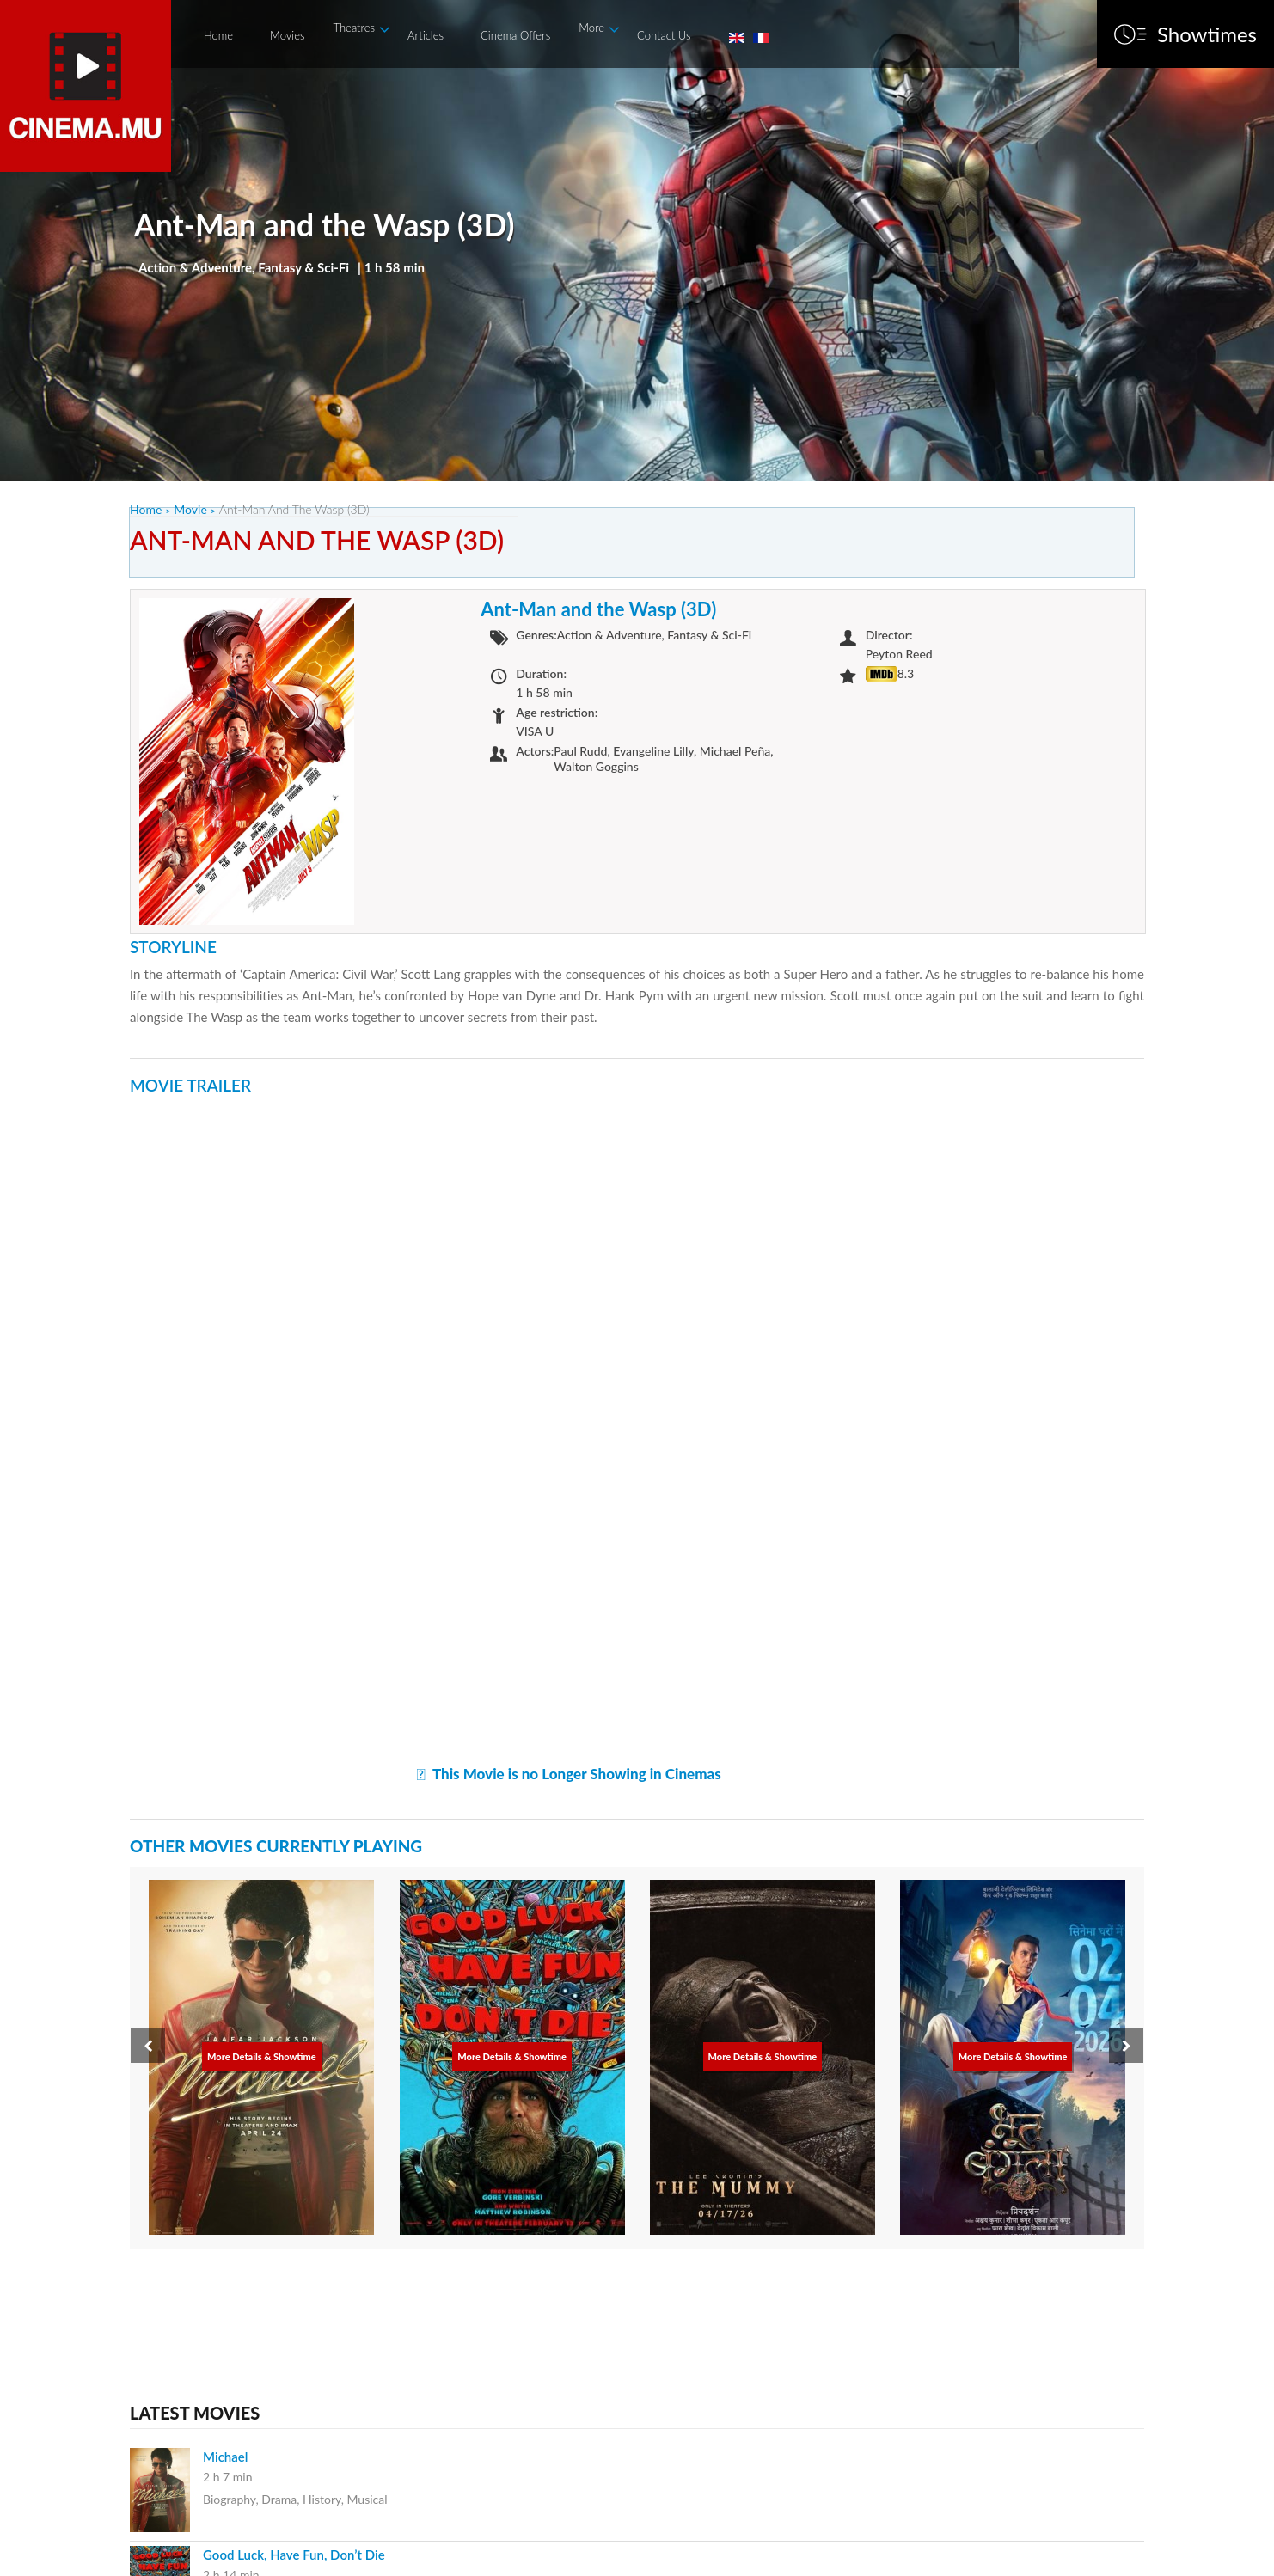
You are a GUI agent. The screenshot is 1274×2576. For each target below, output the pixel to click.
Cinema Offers (515, 35)
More (591, 27)
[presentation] (148, 2045)
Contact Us (663, 35)
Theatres (355, 27)
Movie (190, 509)
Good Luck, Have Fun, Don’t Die (294, 2554)
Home (218, 35)
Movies (287, 35)
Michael (225, 2456)
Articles (425, 35)
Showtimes (1207, 34)
